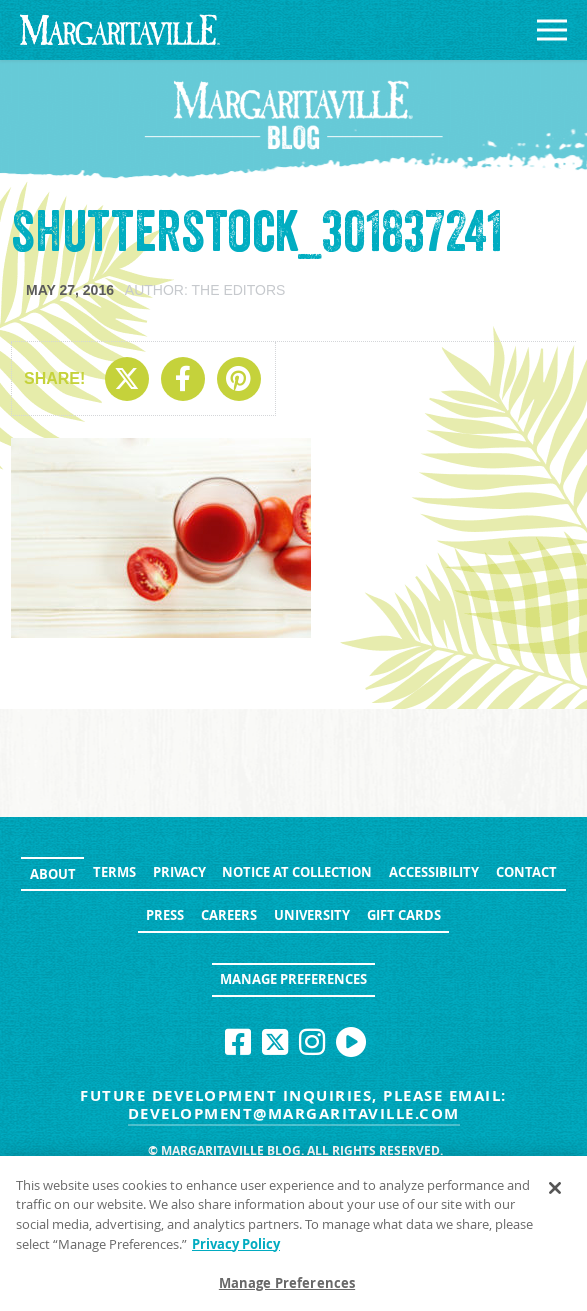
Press (165, 915)
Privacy (179, 872)
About (53, 874)
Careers (229, 915)
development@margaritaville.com (294, 1113)
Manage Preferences (293, 979)
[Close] (555, 1194)
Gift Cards (404, 915)
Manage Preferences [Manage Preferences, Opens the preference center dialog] (287, 1289)
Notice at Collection (297, 872)
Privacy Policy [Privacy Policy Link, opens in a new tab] (236, 1249)
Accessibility (434, 872)
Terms (114, 872)
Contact (526, 872)
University (312, 915)
